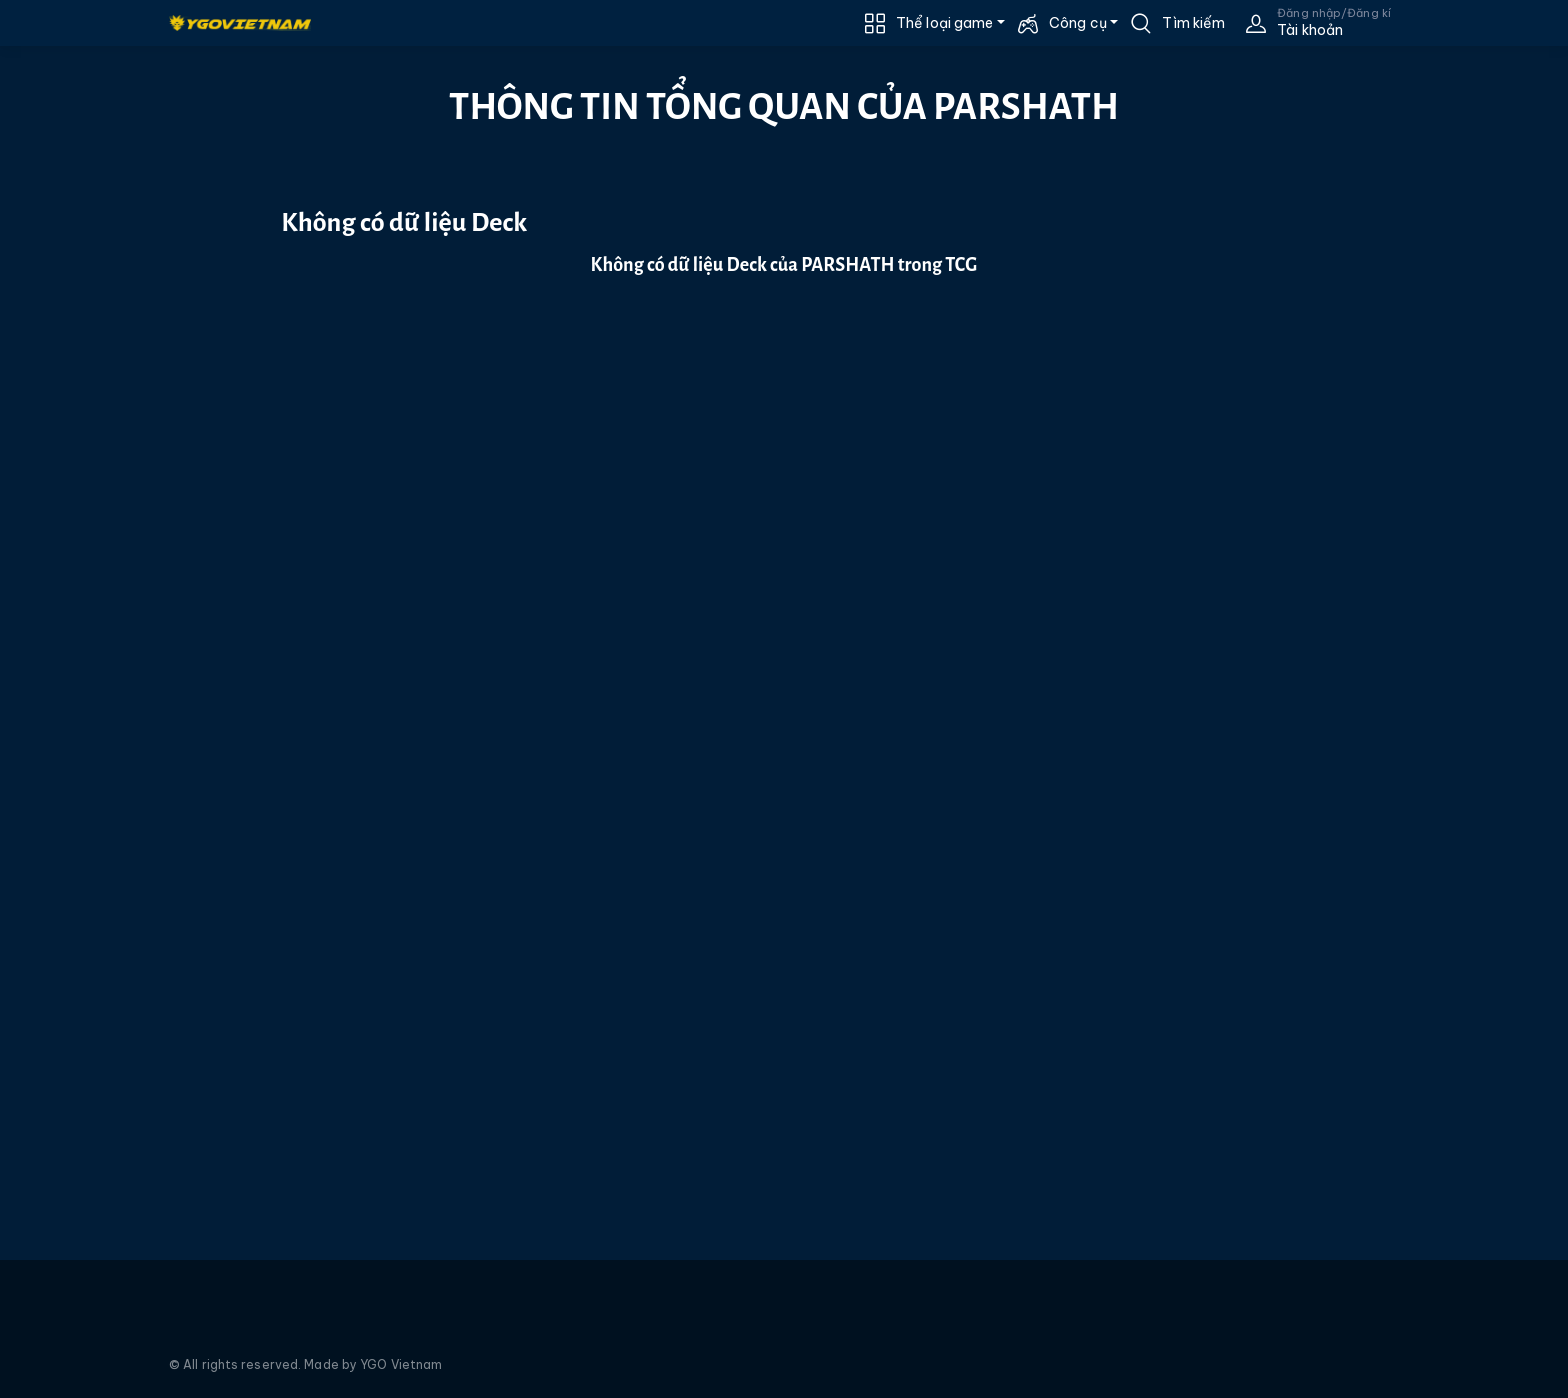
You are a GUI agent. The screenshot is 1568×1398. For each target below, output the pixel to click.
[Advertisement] (118, 407)
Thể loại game (944, 23)
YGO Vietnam (401, 1364)
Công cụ (1078, 23)
